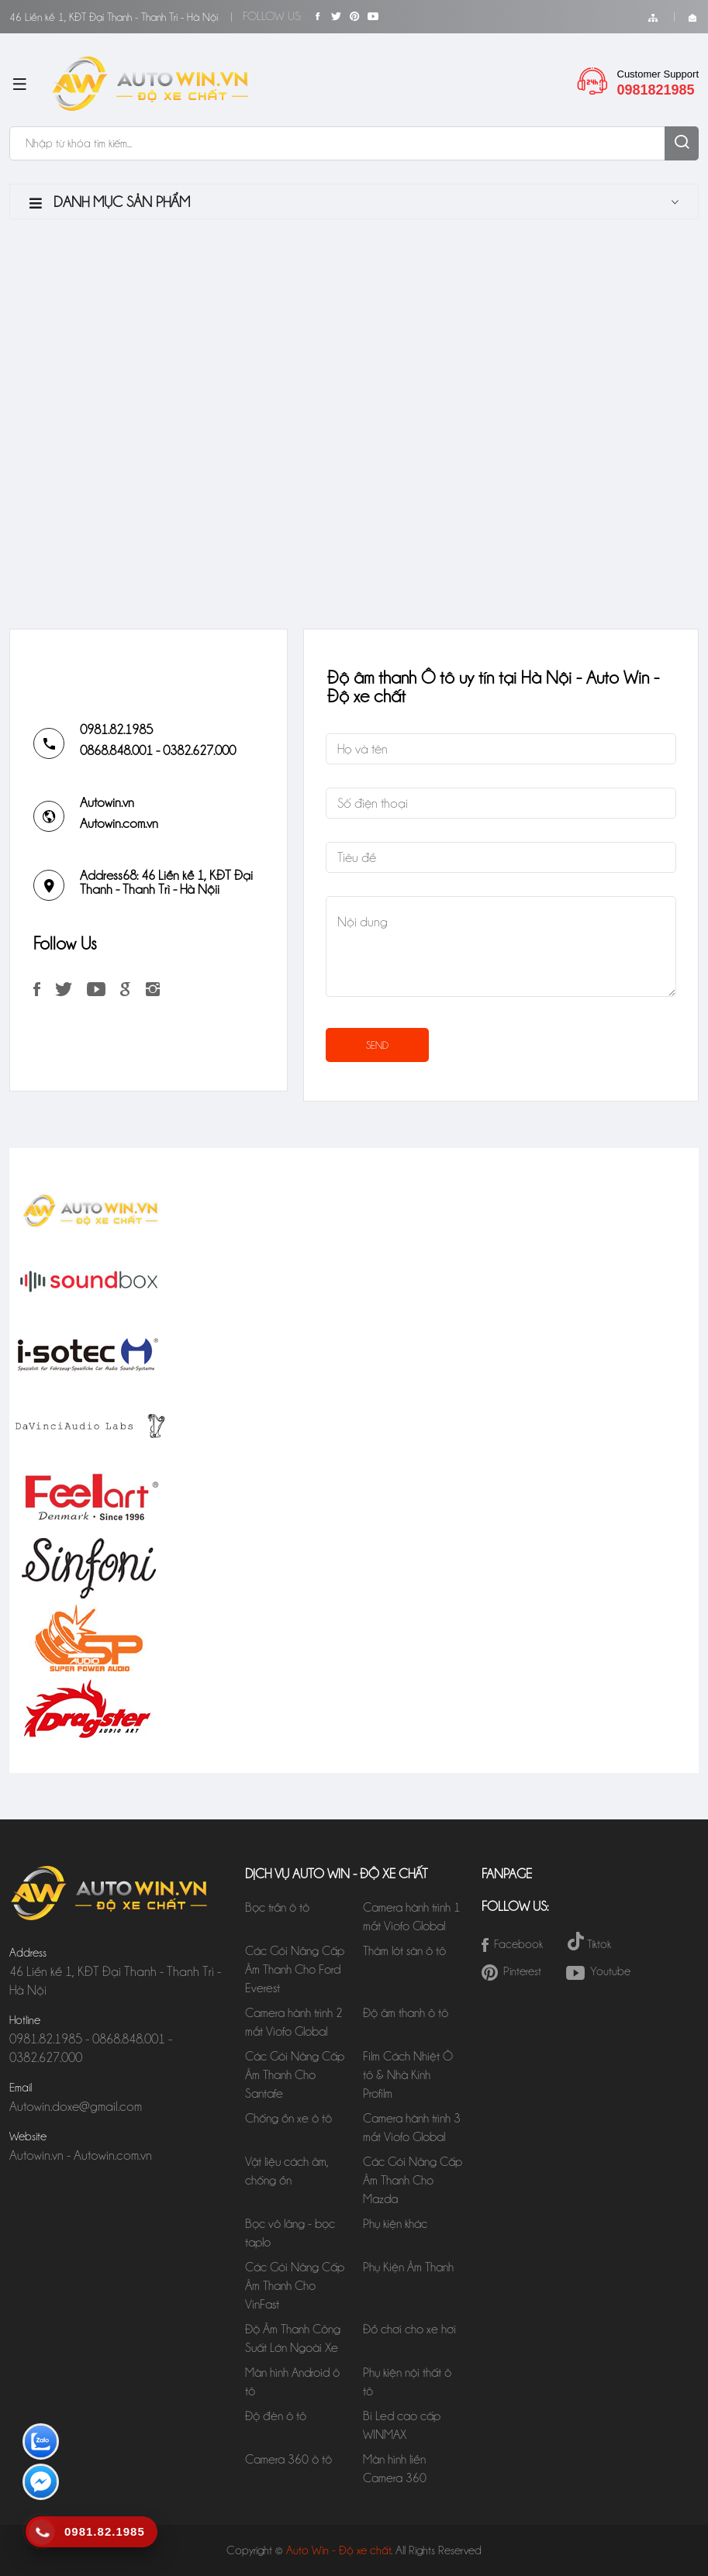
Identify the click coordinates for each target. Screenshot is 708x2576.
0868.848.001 (116, 750)
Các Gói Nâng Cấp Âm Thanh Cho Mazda (412, 2180)
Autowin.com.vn (119, 823)
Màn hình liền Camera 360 (395, 2469)
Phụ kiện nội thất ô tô (407, 2382)
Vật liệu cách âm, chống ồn (287, 2171)
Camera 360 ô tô (288, 2459)
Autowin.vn (107, 802)
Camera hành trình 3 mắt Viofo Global (412, 2127)
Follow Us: (272, 16)
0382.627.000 (199, 750)
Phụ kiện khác (395, 2223)
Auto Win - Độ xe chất (338, 2550)
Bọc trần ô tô (277, 1907)
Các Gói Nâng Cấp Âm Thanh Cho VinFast (294, 2285)
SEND (377, 1045)
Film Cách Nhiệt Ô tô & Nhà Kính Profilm (408, 2075)
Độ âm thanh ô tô (405, 2012)
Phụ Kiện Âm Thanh (408, 2267)
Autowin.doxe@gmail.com (75, 2106)
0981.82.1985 (116, 729)
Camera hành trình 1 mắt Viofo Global (412, 1917)
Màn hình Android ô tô (292, 2382)
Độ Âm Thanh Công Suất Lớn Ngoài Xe (294, 2338)
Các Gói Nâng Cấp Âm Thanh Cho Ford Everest (294, 1969)
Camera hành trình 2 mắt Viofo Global (294, 2022)
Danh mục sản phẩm (109, 202)
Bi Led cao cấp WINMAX (401, 2425)
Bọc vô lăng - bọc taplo (290, 2233)
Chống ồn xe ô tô (288, 2118)
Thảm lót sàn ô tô (404, 1950)
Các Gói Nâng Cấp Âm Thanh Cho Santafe (294, 2075)
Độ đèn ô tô (275, 2416)
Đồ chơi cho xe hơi (409, 2329)
